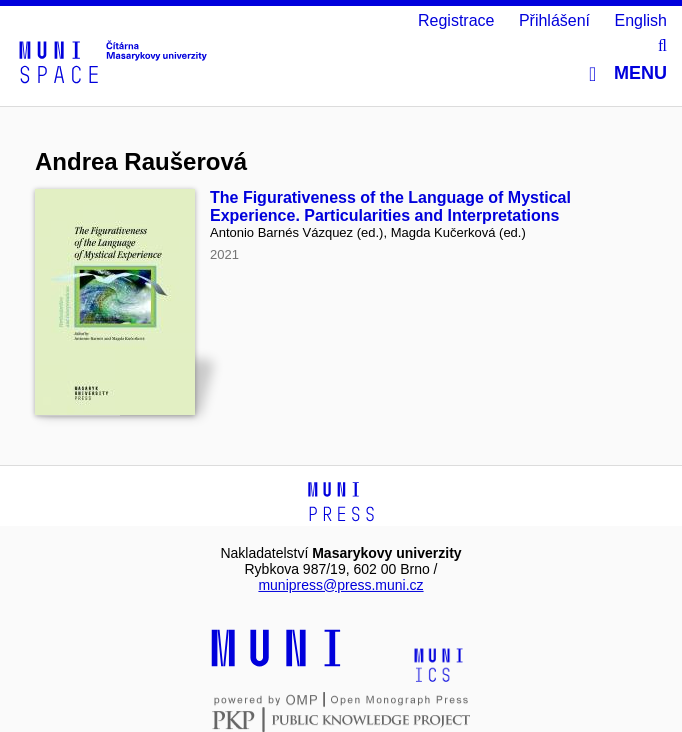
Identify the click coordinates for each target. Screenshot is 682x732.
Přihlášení (554, 20)
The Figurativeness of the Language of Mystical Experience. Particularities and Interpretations (390, 206)
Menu (628, 73)
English (641, 20)
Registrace (456, 20)
